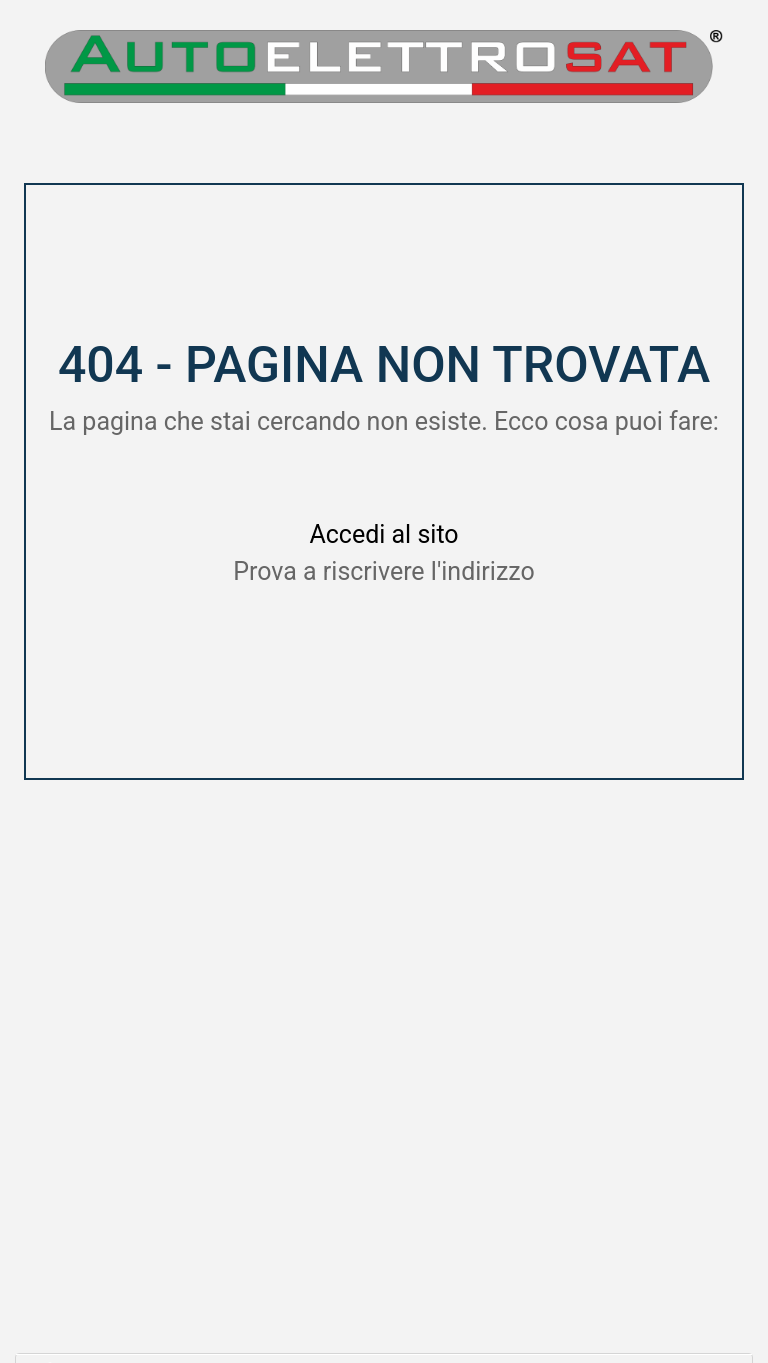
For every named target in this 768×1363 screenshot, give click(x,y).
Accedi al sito (383, 534)
